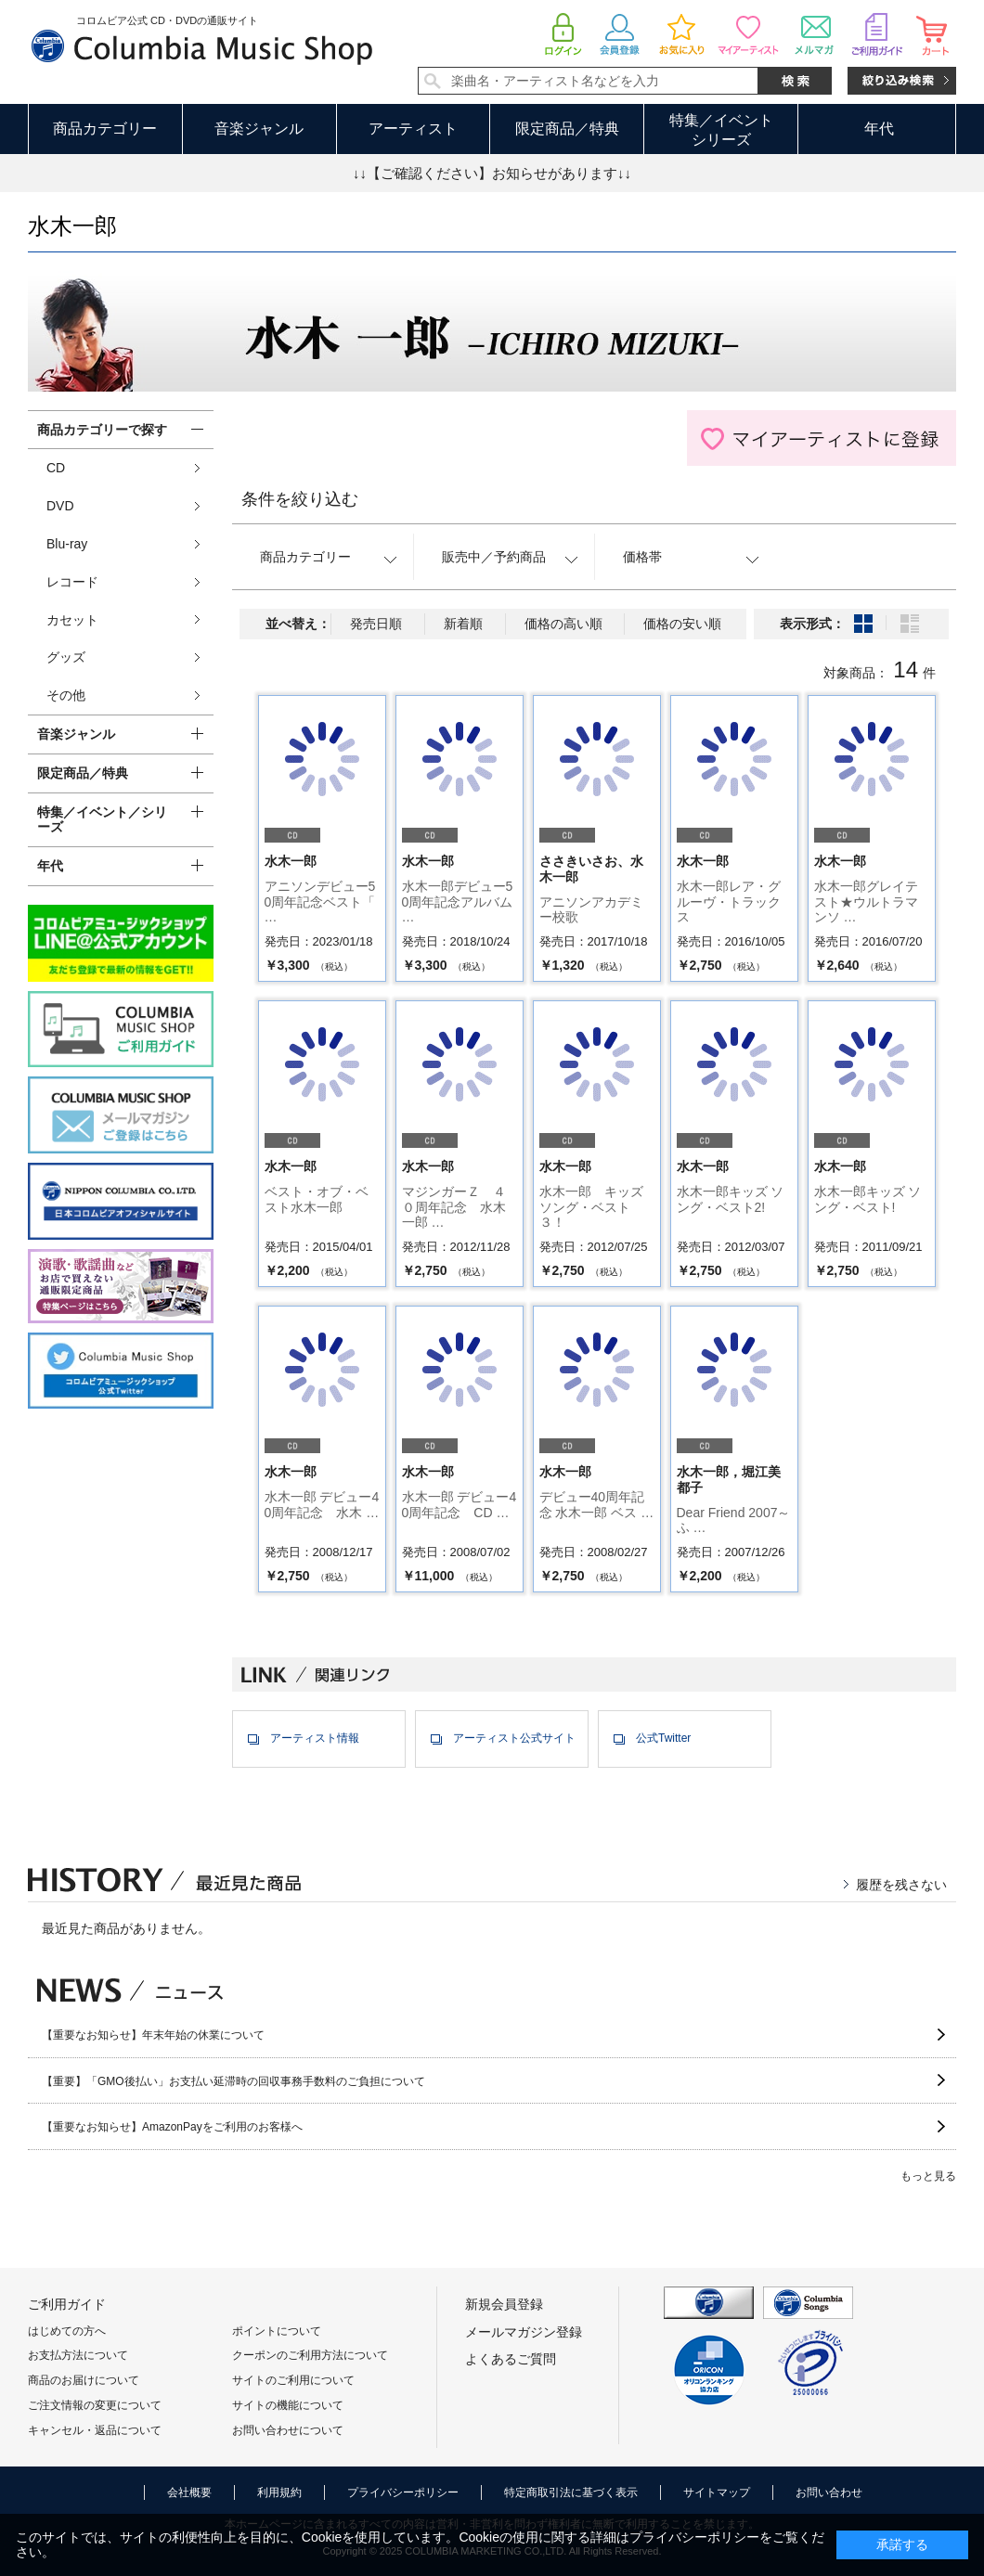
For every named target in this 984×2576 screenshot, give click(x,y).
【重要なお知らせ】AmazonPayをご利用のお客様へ (172, 2126)
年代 (879, 128)
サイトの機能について (287, 2405)
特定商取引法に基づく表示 (571, 2492)
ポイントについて (276, 2331)
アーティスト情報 (314, 1738)
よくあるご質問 (510, 2358)
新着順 (463, 623)
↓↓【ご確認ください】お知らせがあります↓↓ (492, 173)
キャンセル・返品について (95, 2430)
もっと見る (928, 2176)
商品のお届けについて (83, 2380)
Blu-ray (66, 543)
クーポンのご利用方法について (310, 2355)
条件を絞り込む (299, 499)
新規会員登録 (504, 2304)
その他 (65, 695)
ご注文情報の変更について (95, 2405)
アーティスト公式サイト (514, 1738)
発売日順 (376, 623)
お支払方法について (78, 2355)
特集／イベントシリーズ (721, 130)
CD (55, 467)
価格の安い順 (682, 623)
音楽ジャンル (259, 128)
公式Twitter (663, 1738)
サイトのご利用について (293, 2380)
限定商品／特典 (567, 128)
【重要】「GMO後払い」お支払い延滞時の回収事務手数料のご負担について (233, 2081)
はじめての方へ (67, 2331)
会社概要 (189, 2492)
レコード (72, 581)
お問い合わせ (829, 2492)
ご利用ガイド (67, 2304)
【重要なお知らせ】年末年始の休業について (153, 2035)
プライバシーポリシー (403, 2492)
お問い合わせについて (287, 2430)
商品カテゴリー (105, 128)
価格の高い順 (563, 623)
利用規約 (279, 2492)
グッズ (65, 657)
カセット (72, 619)
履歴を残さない (901, 1884)
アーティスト (413, 128)
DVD (60, 505)
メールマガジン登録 (523, 2332)
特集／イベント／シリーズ (102, 820)
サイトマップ (716, 2492)
